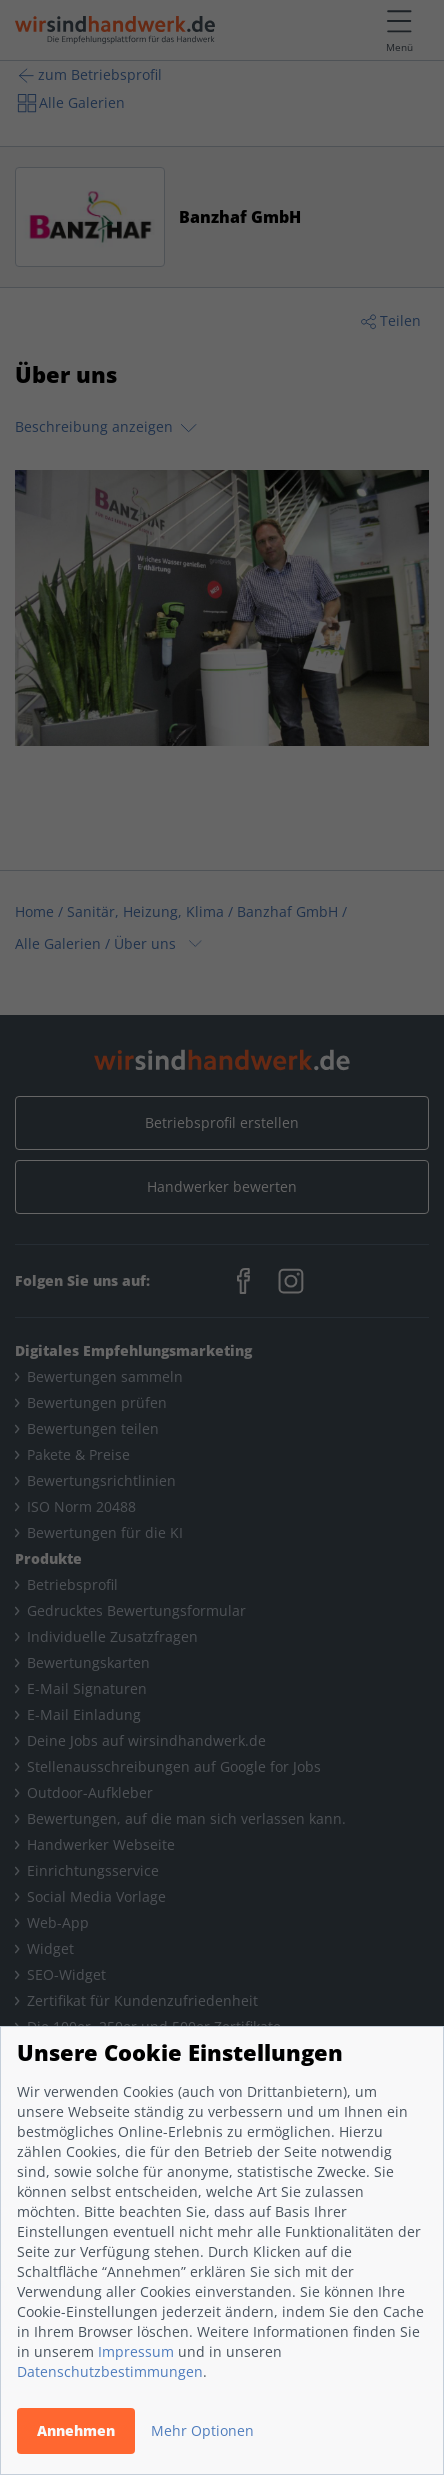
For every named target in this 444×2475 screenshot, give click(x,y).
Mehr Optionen (202, 2430)
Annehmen (76, 2430)
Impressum (136, 2351)
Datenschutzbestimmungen (110, 2371)
